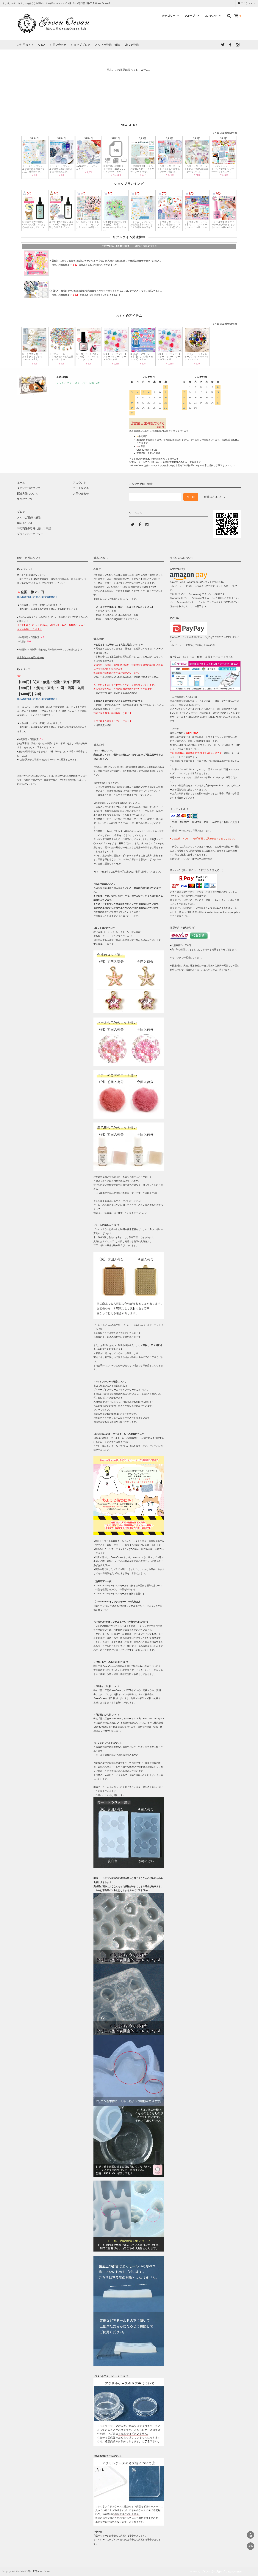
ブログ (21, 511)
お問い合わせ (58, 44)
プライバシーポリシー (30, 533)
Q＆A (41, 44)
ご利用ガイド (25, 44)
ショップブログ (80, 44)
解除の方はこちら (214, 496)
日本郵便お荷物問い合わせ (30, 657)
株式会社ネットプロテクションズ (209, 737)
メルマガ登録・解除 (107, 44)
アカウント (246, 3)
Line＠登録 (132, 44)
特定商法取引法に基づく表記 (34, 528)
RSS (20, 522)
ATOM (28, 522)
